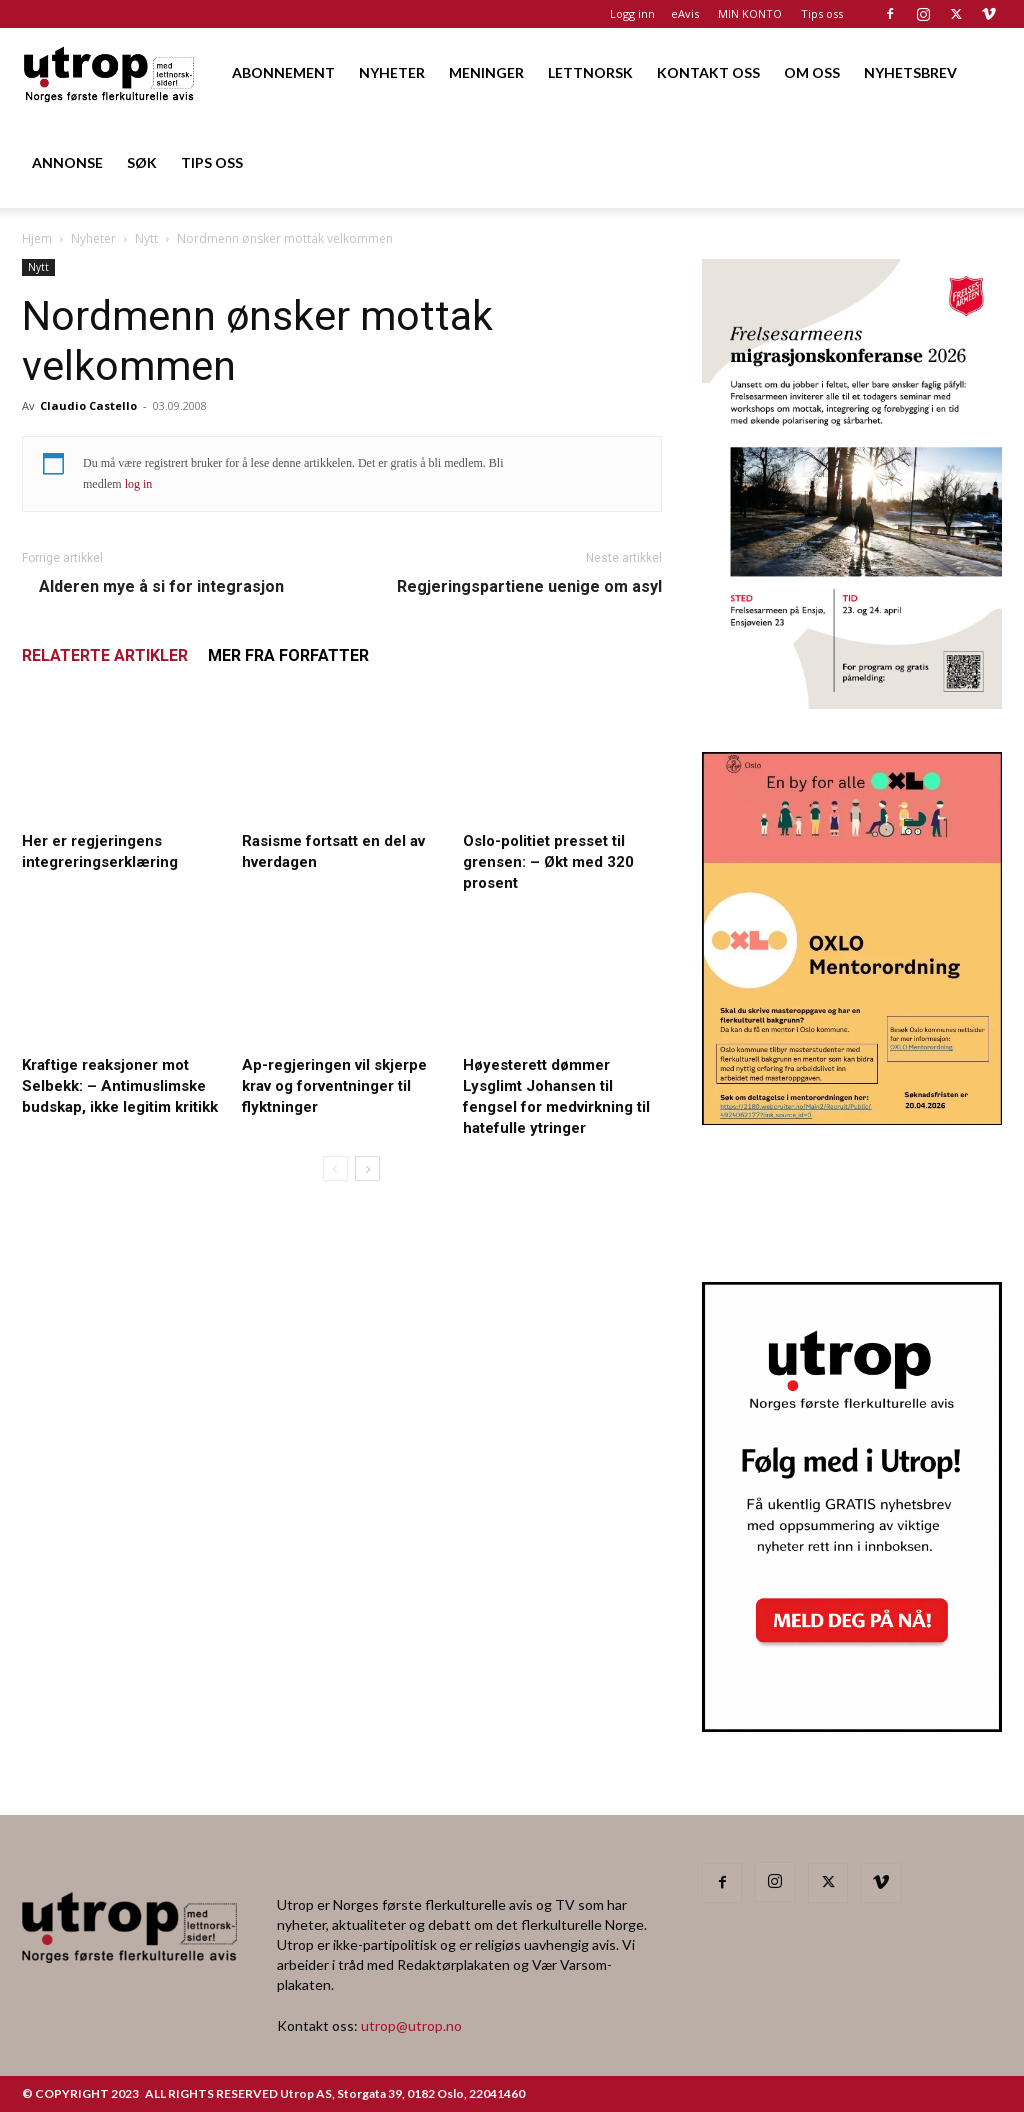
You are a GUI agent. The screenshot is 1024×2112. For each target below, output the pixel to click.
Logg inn (632, 13)
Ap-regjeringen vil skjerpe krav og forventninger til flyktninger (334, 1086)
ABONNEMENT (283, 72)
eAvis (685, 13)
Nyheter (93, 238)
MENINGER (486, 72)
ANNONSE (67, 162)
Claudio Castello (88, 405)
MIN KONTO (750, 13)
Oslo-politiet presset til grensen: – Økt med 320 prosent (548, 862)
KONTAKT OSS (708, 72)
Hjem (37, 238)
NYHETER (392, 72)
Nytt (146, 238)
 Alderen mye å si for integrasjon (153, 586)
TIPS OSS (212, 162)
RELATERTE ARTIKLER (105, 655)
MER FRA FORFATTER (288, 655)
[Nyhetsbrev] (852, 1726)
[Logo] (110, 72)
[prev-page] (335, 1168)
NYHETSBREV (910, 72)
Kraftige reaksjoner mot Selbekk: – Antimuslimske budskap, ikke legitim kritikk (120, 1086)
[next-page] (367, 1168)
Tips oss (822, 13)
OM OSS (812, 72)
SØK (142, 162)
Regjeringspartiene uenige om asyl (529, 586)
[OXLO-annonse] (852, 1118)
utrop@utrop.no (411, 2025)
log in (139, 484)
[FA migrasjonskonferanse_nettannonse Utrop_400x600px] (852, 702)
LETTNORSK (590, 72)
